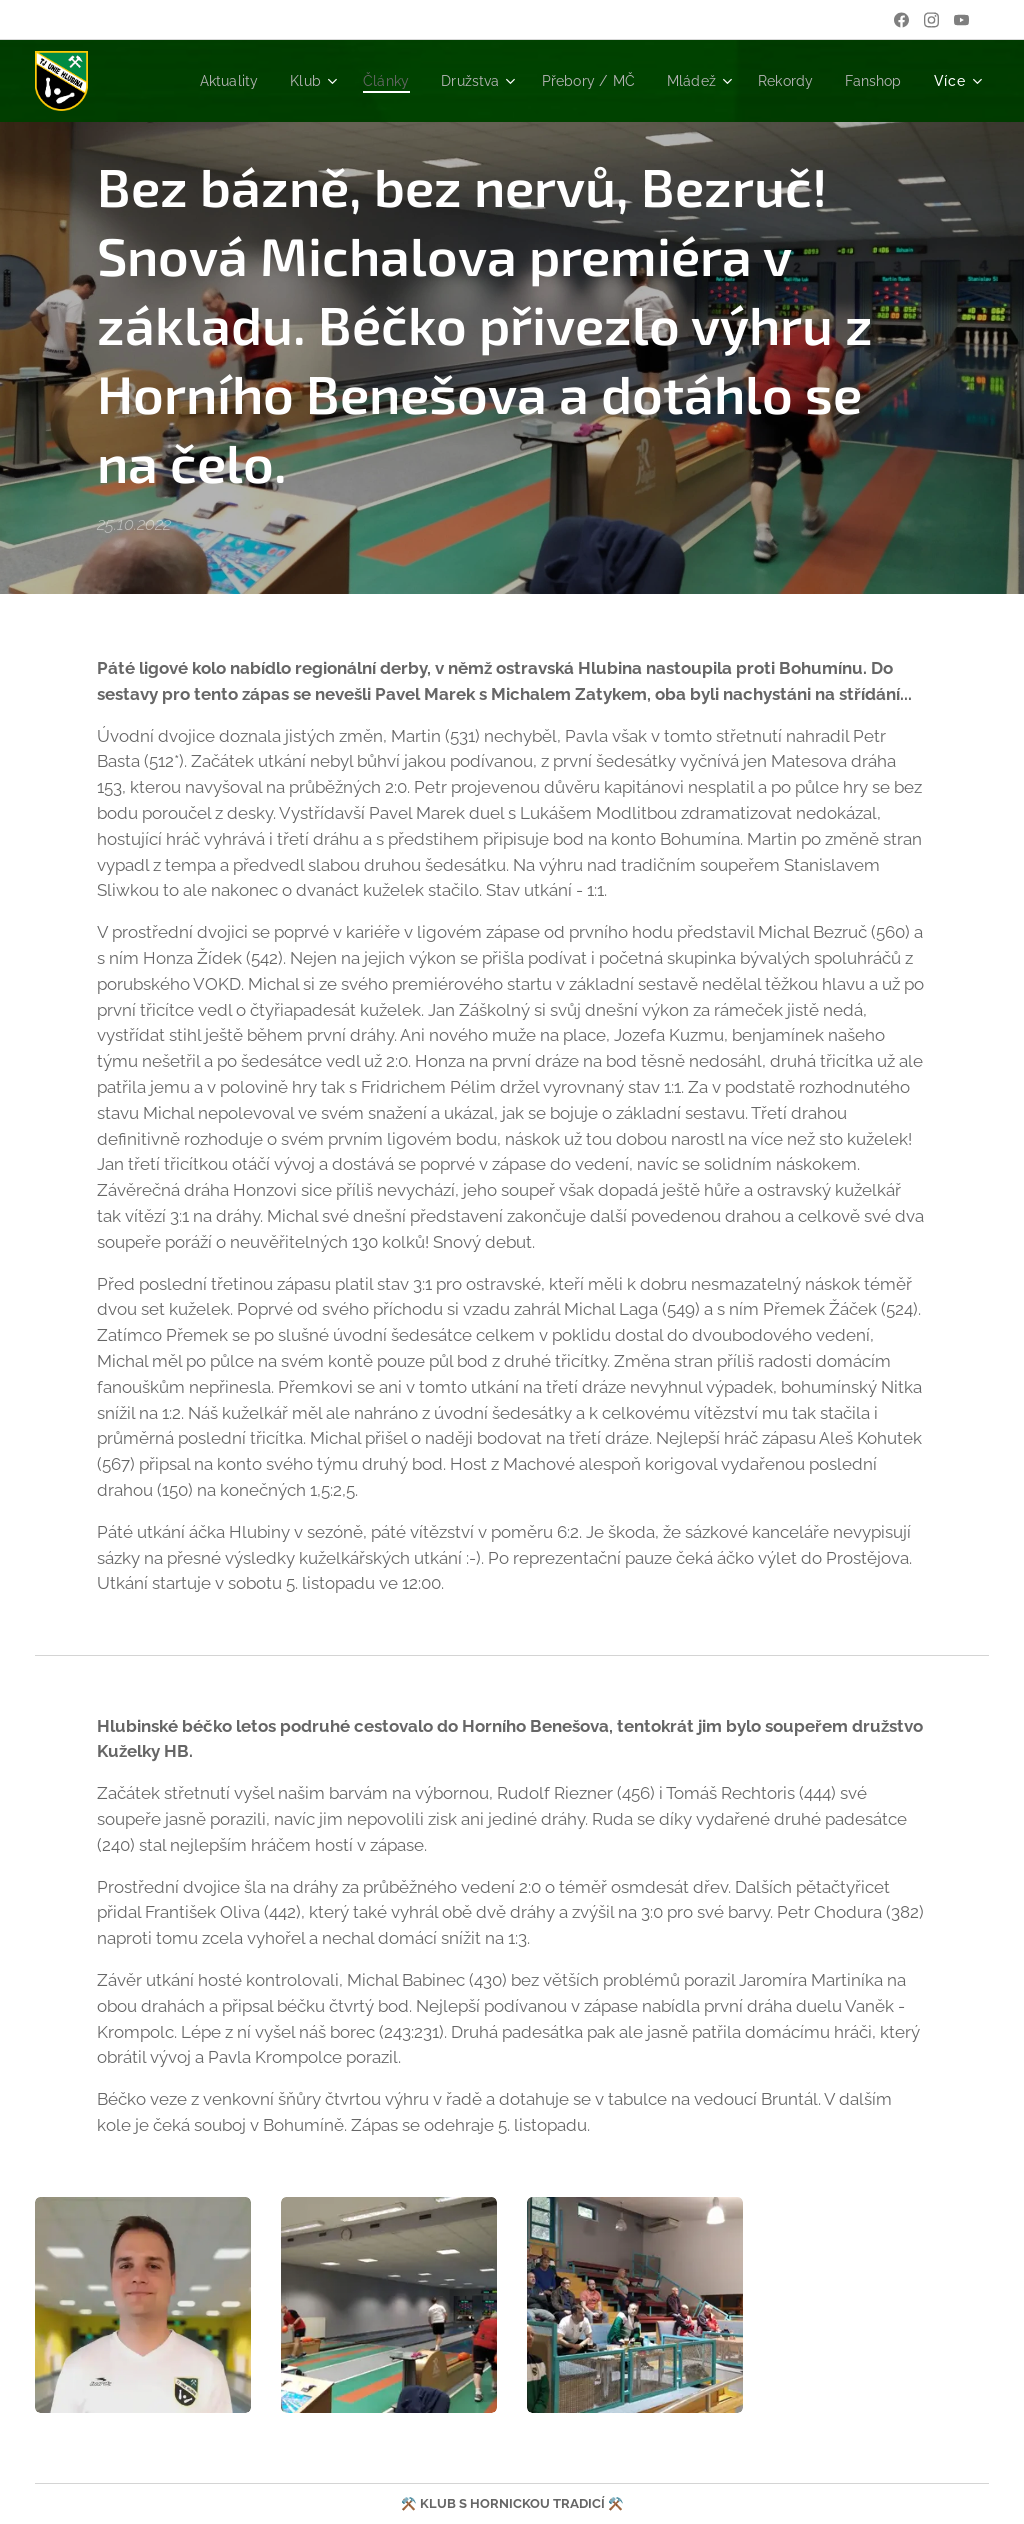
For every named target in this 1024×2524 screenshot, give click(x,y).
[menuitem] (195, 81)
